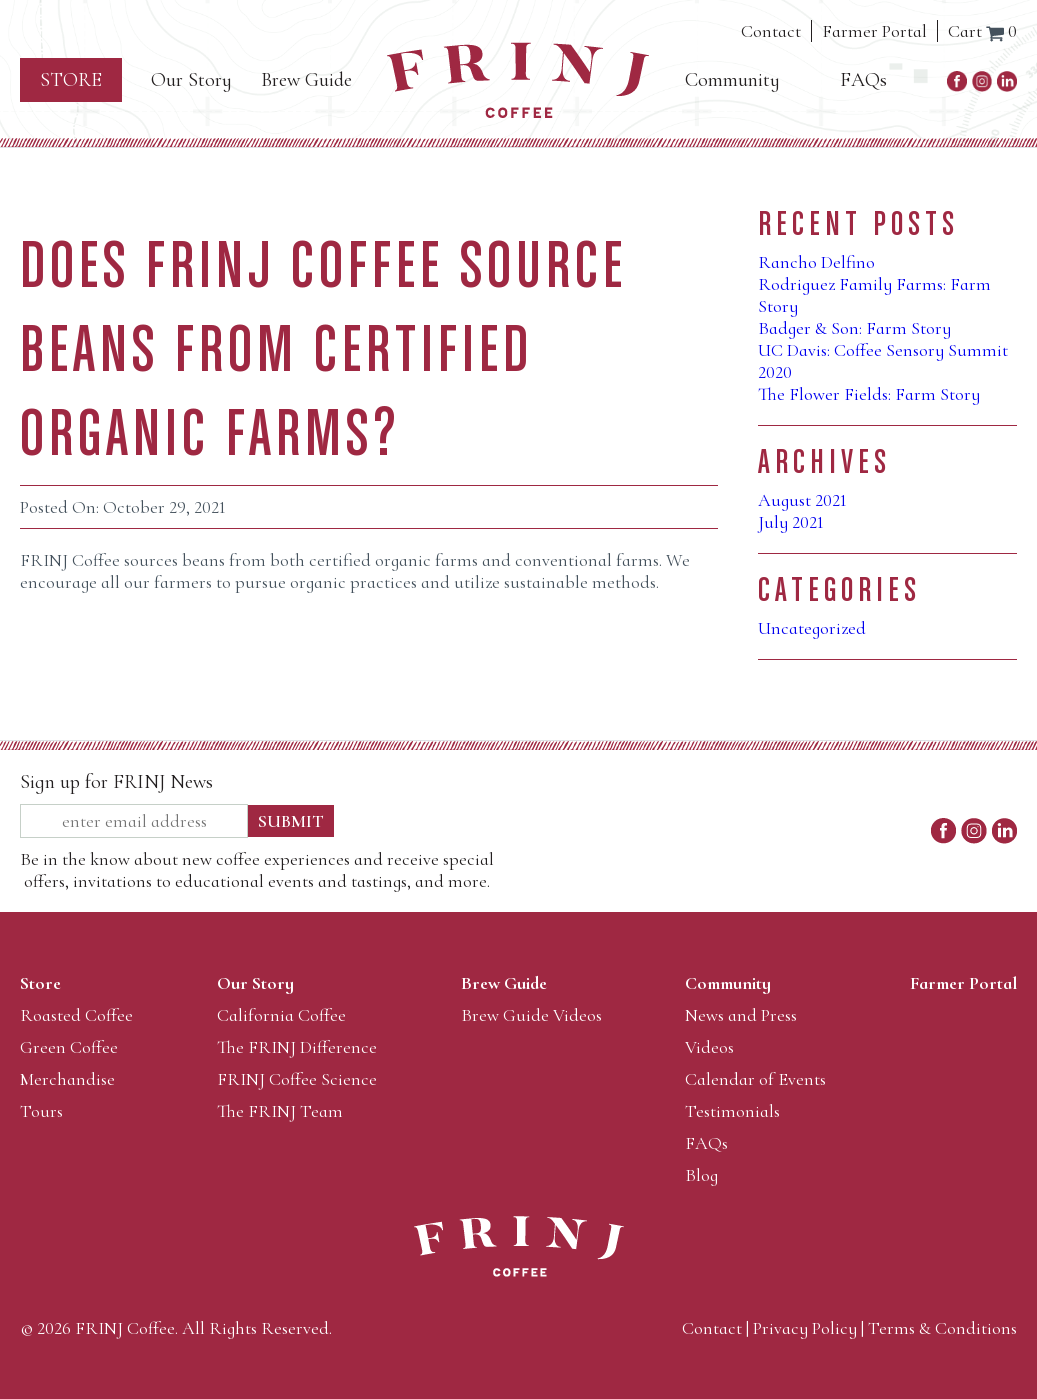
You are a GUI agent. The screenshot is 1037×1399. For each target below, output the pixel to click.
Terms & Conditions (942, 1328)
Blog (701, 1175)
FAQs (863, 80)
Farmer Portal (874, 31)
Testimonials (732, 1111)
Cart (982, 31)
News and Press (741, 1015)
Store (71, 80)
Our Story (191, 80)
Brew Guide (306, 80)
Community (732, 80)
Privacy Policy (805, 1328)
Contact (771, 31)
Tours (41, 1111)
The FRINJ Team (280, 1111)
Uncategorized (812, 628)
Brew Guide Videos (531, 1015)
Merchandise (67, 1079)
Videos (709, 1047)
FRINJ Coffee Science (297, 1079)
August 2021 (802, 500)
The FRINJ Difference (297, 1047)
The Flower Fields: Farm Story (869, 394)
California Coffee (281, 1015)
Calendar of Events (755, 1079)
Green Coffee (69, 1047)
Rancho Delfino (816, 262)
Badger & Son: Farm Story (854, 328)
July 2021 (791, 522)
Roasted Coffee (76, 1015)
